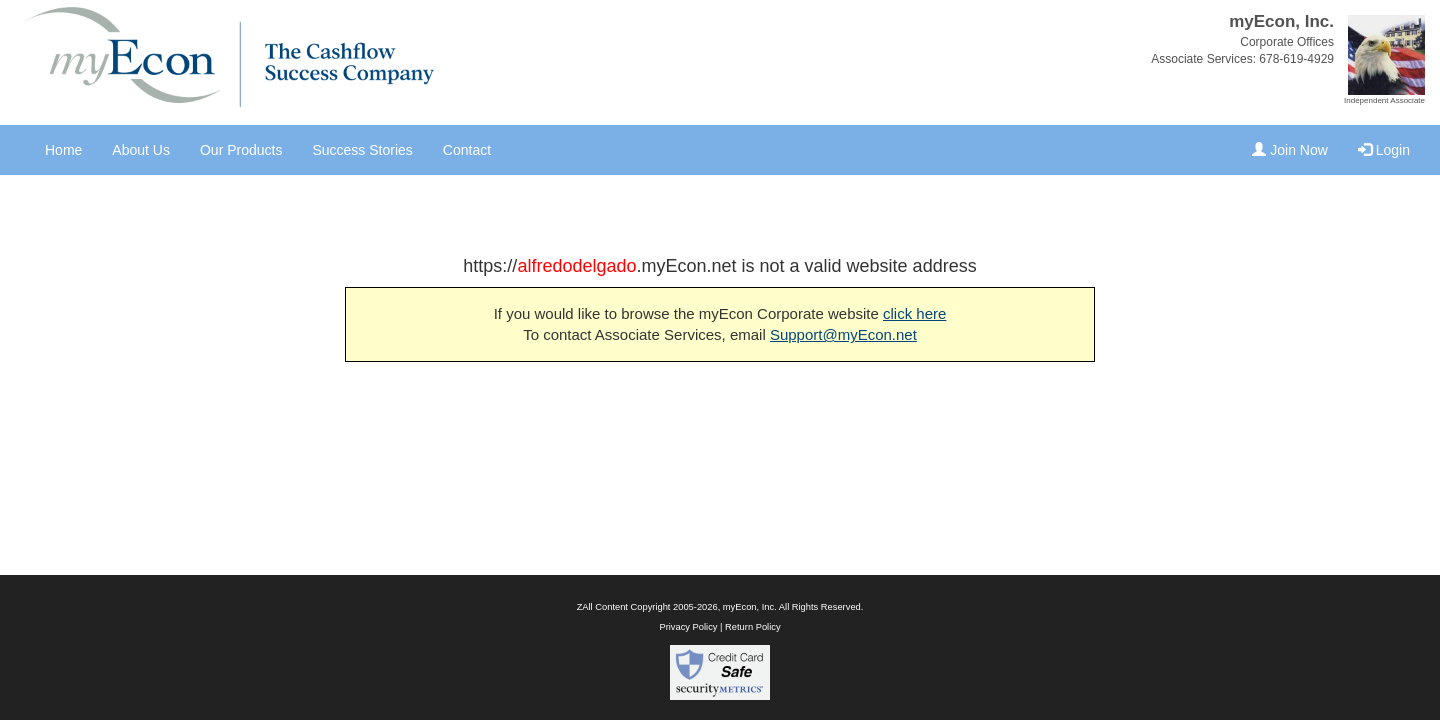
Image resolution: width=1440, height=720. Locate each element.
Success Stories (362, 150)
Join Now (1289, 150)
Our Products (241, 150)
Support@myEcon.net (843, 334)
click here (914, 313)
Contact (467, 150)
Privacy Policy (688, 627)
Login (1384, 150)
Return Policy (752, 627)
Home (63, 150)
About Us (141, 150)
